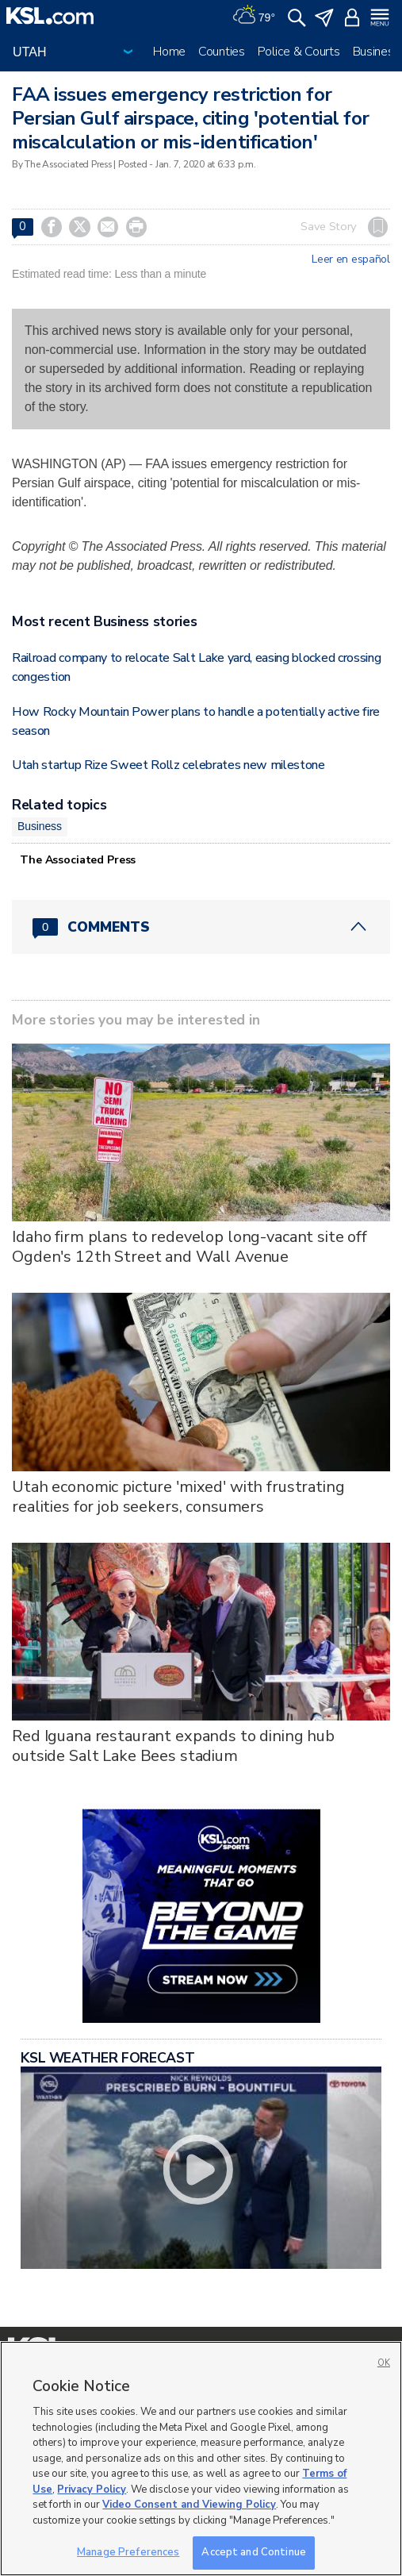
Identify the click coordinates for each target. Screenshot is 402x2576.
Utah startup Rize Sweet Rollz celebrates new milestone (168, 765)
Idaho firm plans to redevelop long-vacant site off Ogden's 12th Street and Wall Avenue (189, 1246)
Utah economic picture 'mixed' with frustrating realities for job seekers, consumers (178, 1496)
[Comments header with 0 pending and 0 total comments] (201, 927)
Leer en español (351, 259)
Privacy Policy (91, 2489)
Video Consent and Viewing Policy (189, 2504)
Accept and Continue (253, 2552)
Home (169, 51)
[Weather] (253, 16)
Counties (221, 51)
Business (376, 51)
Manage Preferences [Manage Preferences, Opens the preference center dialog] (128, 2552)
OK (383, 2363)
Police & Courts (299, 51)
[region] (201, 2458)
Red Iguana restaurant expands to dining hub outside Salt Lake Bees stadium (173, 1746)
